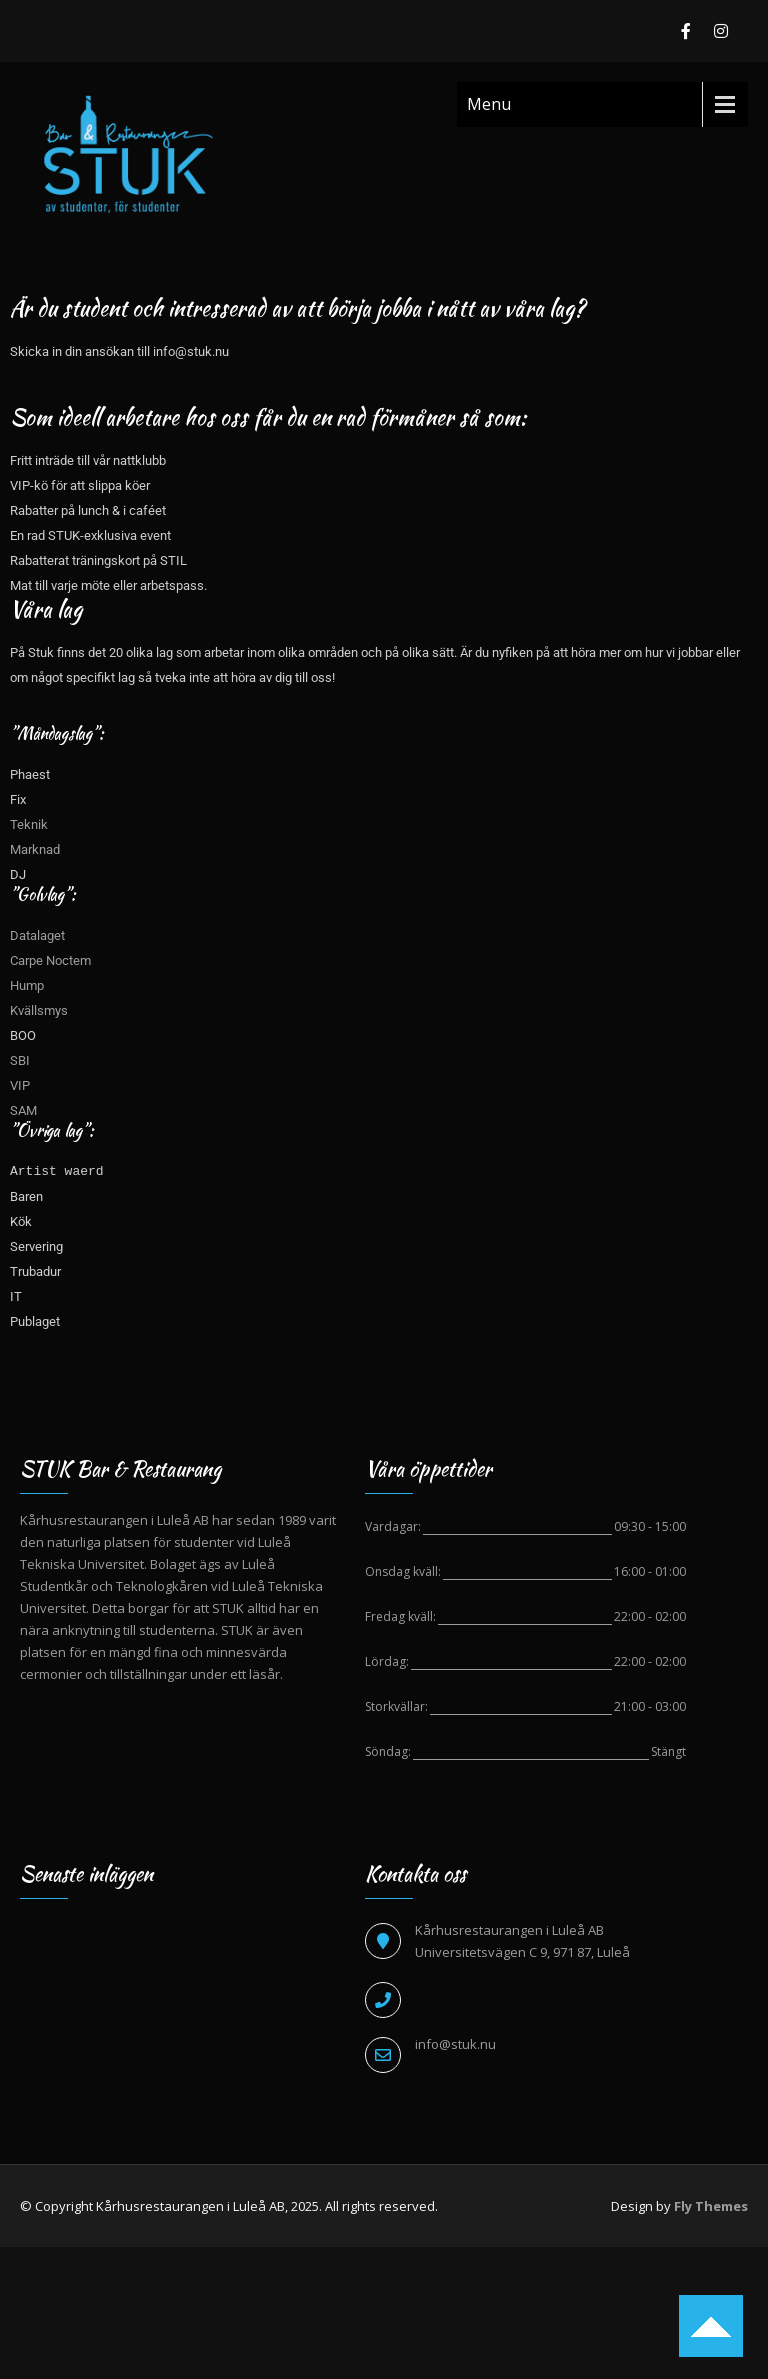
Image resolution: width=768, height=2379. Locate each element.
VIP (20, 1085)
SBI (20, 1060)
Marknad (35, 849)
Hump (27, 985)
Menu (489, 104)
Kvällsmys (39, 1010)
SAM (25, 1110)
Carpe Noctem (50, 960)
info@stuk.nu (455, 2044)
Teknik (29, 824)
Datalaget (37, 935)
